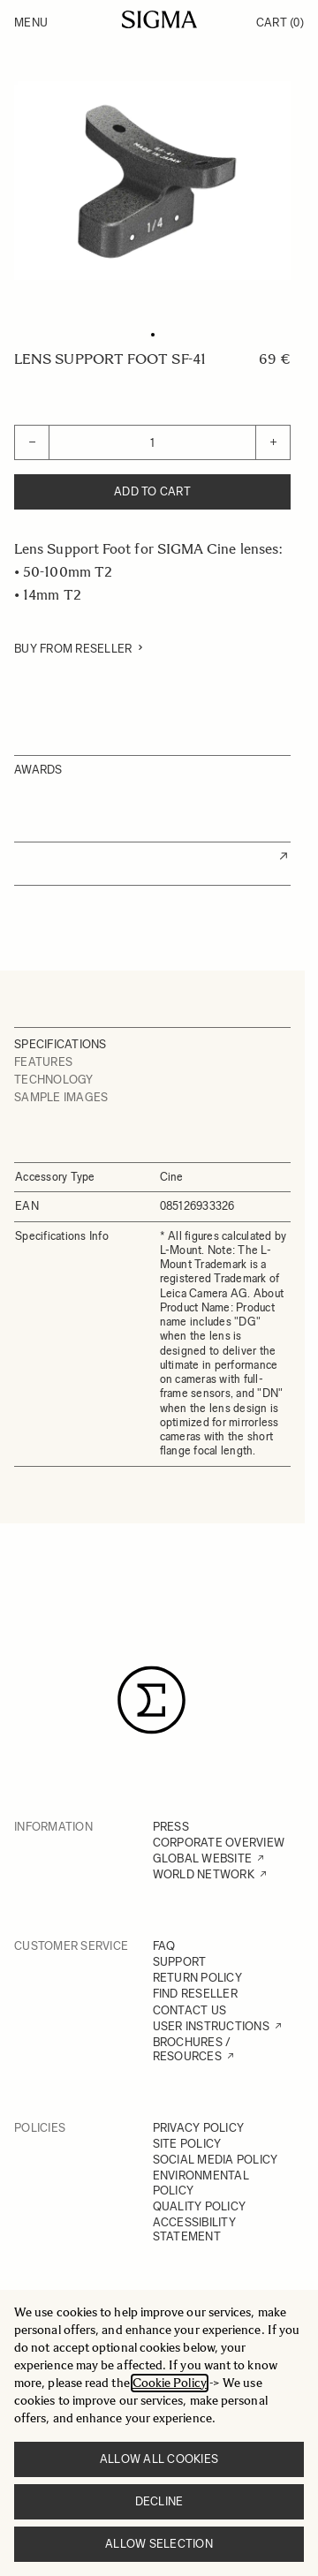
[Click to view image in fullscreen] (152, 180)
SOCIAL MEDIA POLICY (215, 2159)
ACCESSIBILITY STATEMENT (194, 2229)
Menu (31, 22)
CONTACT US (190, 2010)
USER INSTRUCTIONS (211, 2026)
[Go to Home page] (159, 19)
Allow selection (159, 2543)
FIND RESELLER (195, 1993)
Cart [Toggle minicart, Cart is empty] (280, 22)
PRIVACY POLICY (199, 2127)
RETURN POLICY (197, 1977)
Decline (159, 2501)
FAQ (164, 1946)
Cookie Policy (169, 2383)
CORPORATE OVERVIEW (219, 1842)
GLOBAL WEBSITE (203, 1858)
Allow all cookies (159, 2459)
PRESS (171, 1826)
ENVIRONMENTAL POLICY (201, 2182)
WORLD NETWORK (203, 1874)
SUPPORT (180, 1961)
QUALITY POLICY (199, 2206)
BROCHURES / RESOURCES (192, 2049)
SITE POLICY (187, 2143)
